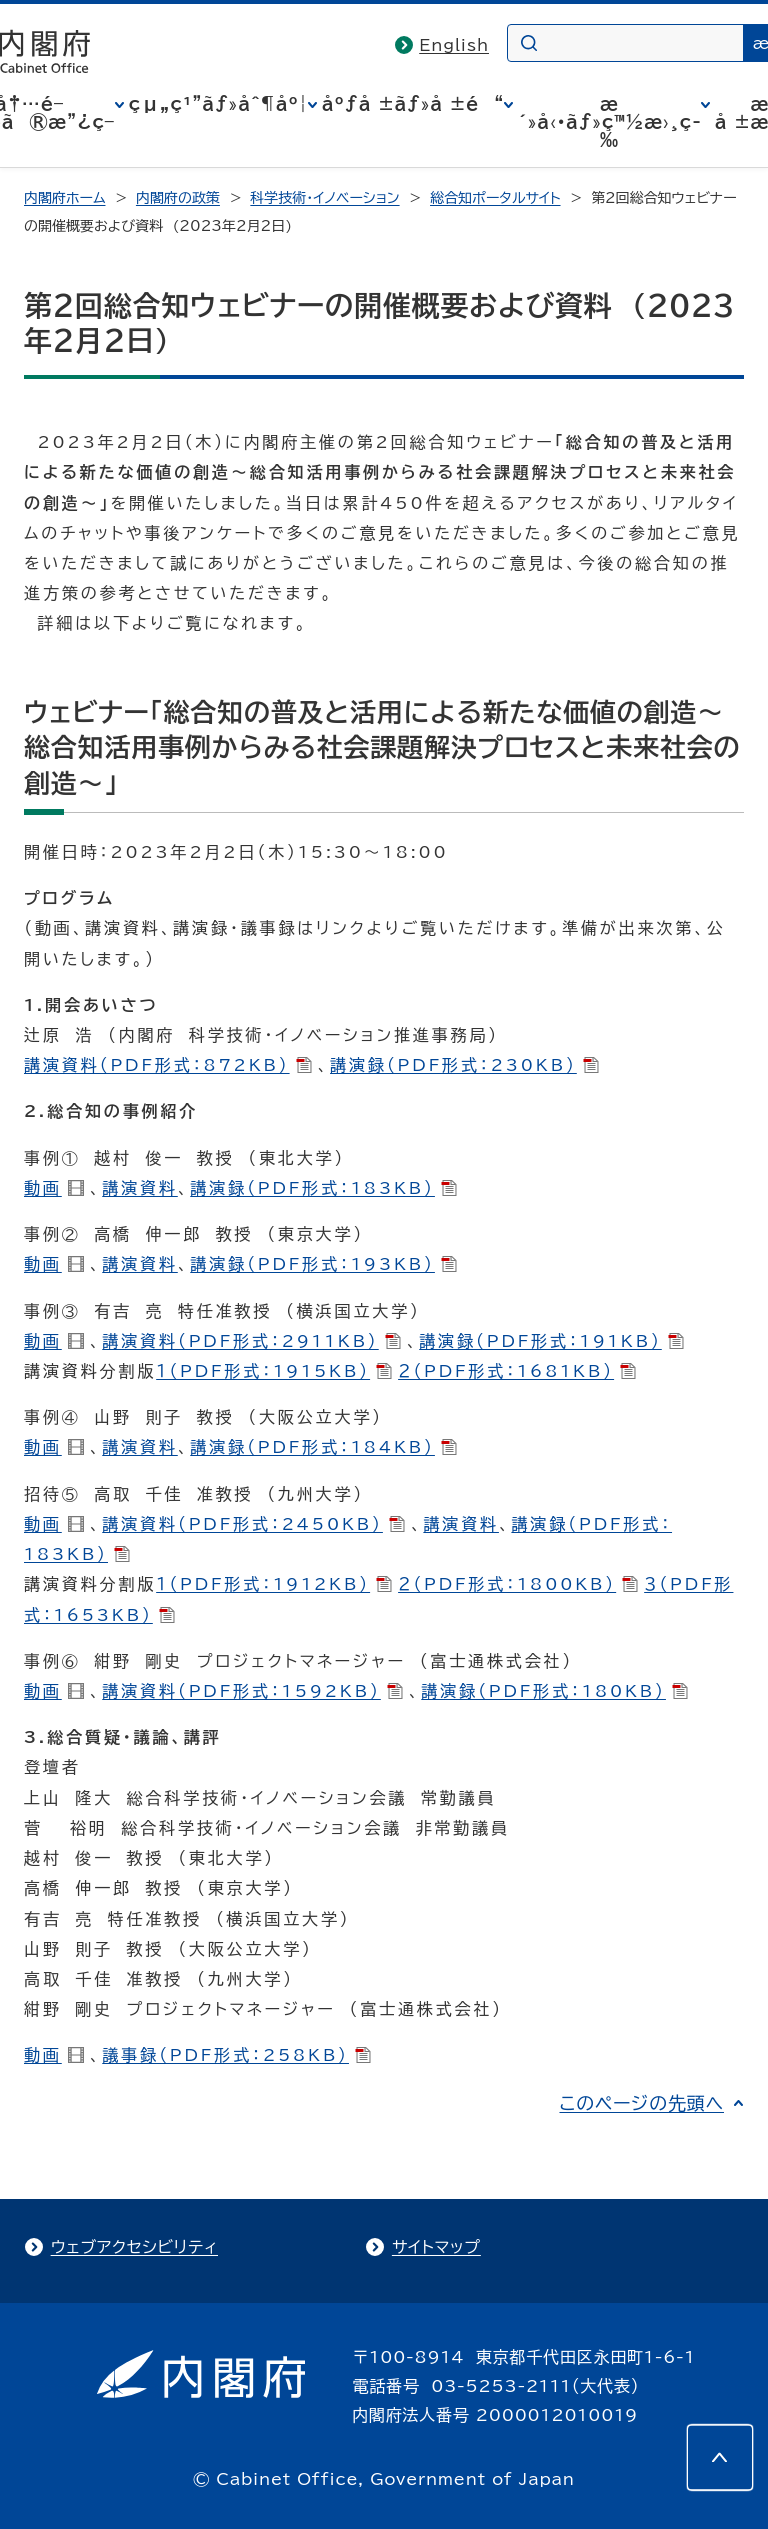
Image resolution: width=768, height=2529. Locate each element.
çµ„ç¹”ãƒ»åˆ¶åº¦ (218, 104)
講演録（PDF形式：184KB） (323, 1447)
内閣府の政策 (178, 198)
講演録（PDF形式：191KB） (551, 1341)
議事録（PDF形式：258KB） (236, 2055)
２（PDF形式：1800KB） (518, 1584)
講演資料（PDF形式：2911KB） (251, 1341)
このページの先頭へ (641, 2103)
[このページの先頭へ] (720, 2457)
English (454, 45)
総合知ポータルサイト (495, 198)
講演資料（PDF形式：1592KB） (252, 1691)
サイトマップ (436, 2247)
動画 (54, 1188)
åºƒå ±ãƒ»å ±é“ (413, 104)
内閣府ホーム (64, 198)
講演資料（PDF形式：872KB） (168, 1065)
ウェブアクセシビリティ (134, 2247)
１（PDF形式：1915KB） (274, 1371)
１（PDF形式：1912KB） (274, 1584)
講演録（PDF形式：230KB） (464, 1065)
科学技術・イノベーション (324, 198)
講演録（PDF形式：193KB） (323, 1264)
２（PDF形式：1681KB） (517, 1371)
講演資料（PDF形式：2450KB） (253, 1524)
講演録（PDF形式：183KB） (323, 1188)
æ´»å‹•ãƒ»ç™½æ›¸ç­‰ (609, 122)
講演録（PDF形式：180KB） (554, 1691)
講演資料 (140, 1188)
